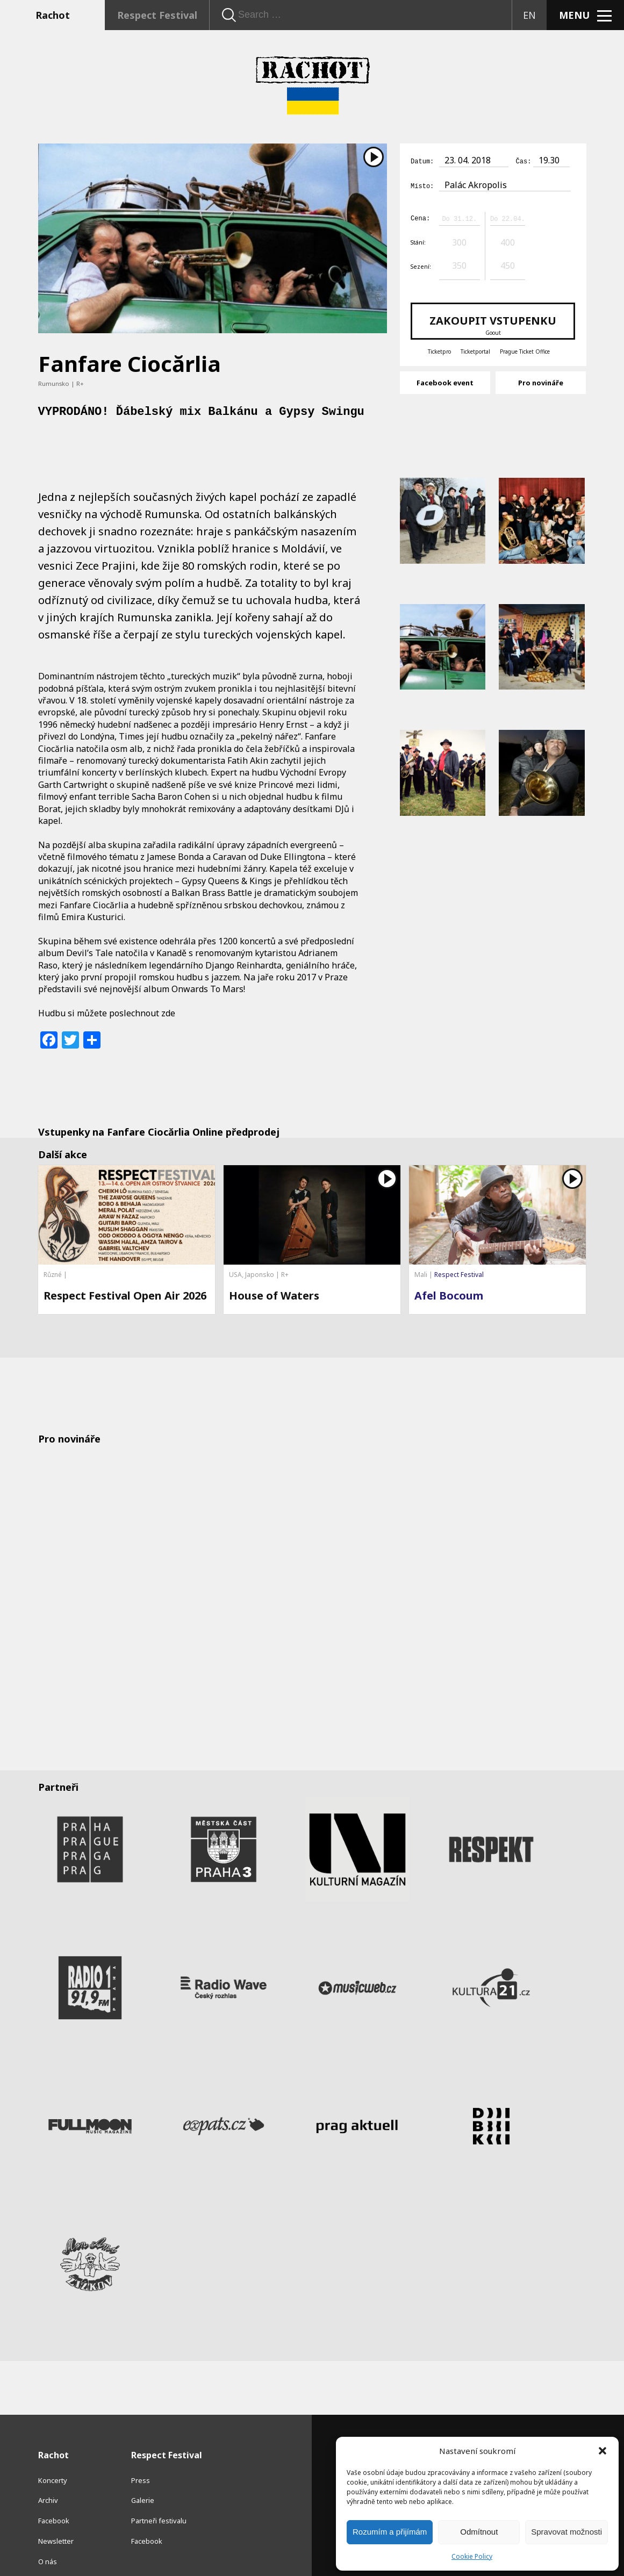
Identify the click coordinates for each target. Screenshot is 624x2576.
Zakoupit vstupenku (492, 323)
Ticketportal (475, 350)
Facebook (53, 2483)
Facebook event (445, 381)
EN (529, 15)
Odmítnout (479, 2531)
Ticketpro (439, 350)
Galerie (142, 2464)
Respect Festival (157, 15)
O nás (47, 2524)
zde (168, 1013)
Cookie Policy (471, 2556)
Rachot (52, 15)
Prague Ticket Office (525, 350)
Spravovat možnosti (566, 2531)
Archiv (48, 2464)
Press (140, 2443)
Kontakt (50, 2545)
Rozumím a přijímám (390, 2531)
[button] (602, 2450)
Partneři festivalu (159, 2483)
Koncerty (52, 2443)
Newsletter (56, 2504)
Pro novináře (540, 381)
